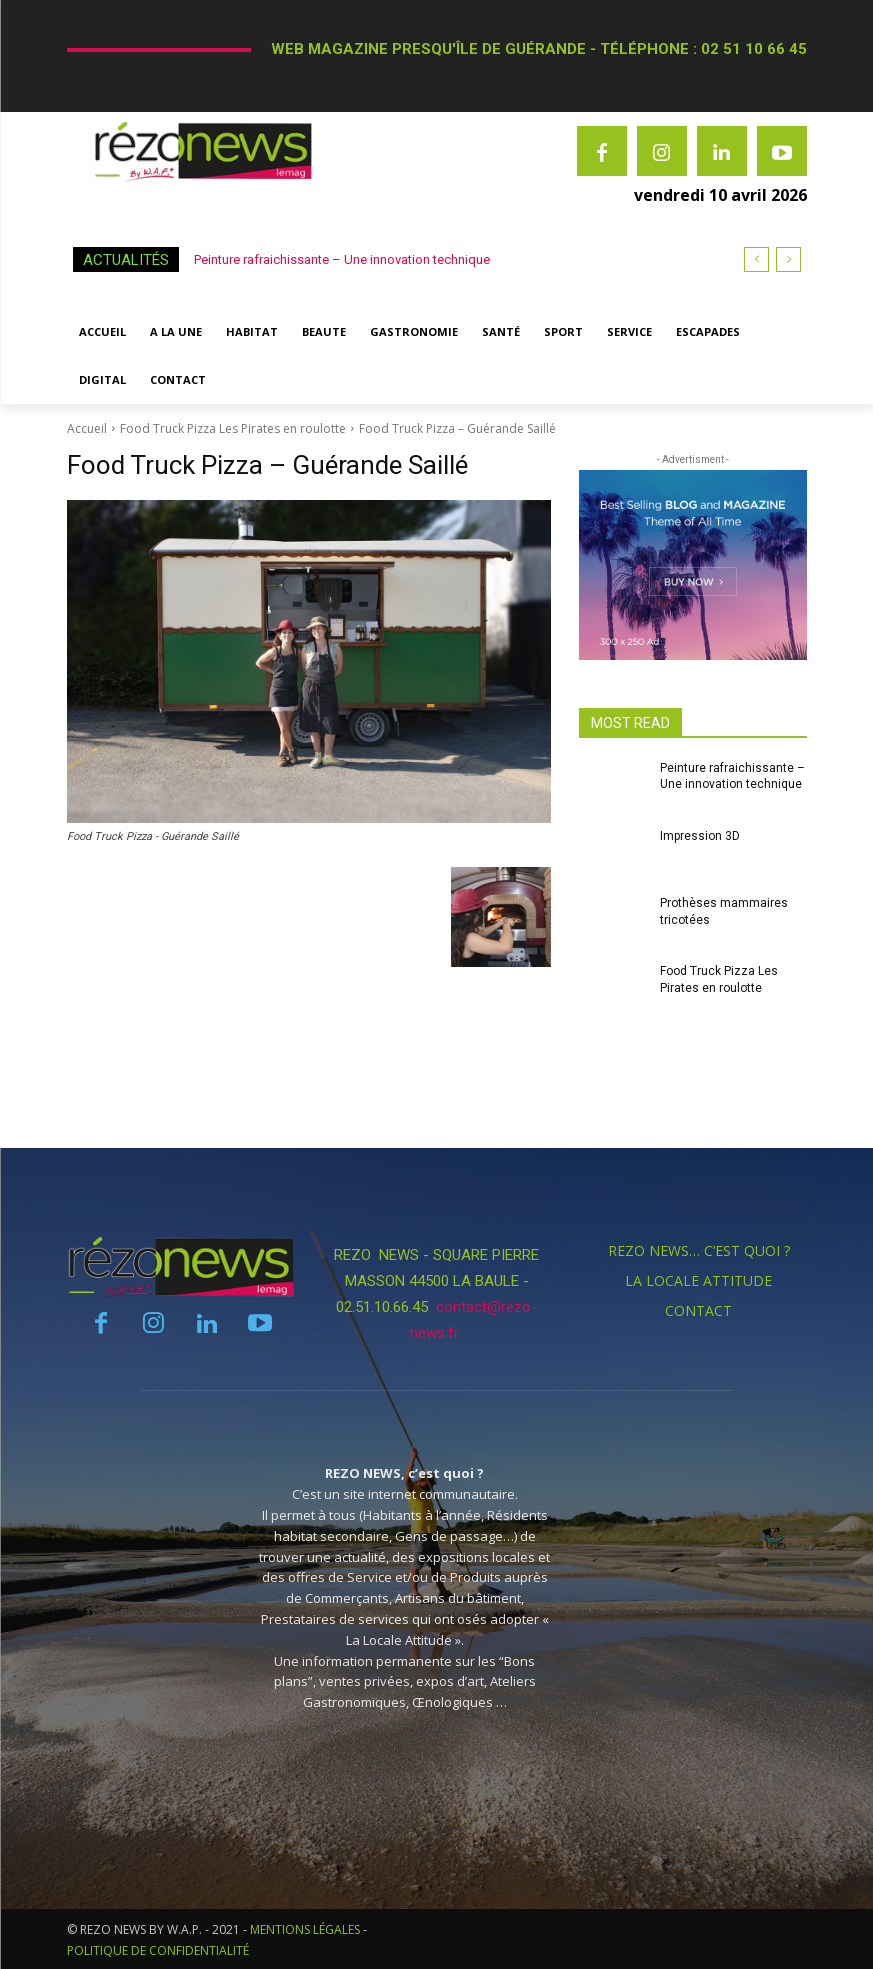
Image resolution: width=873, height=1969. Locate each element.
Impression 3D (700, 836)
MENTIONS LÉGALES (305, 1929)
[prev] (756, 259)
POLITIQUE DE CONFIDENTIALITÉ (158, 1950)
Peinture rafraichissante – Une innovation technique (342, 259)
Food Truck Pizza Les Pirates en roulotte (233, 428)
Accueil (87, 428)
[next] (788, 259)
